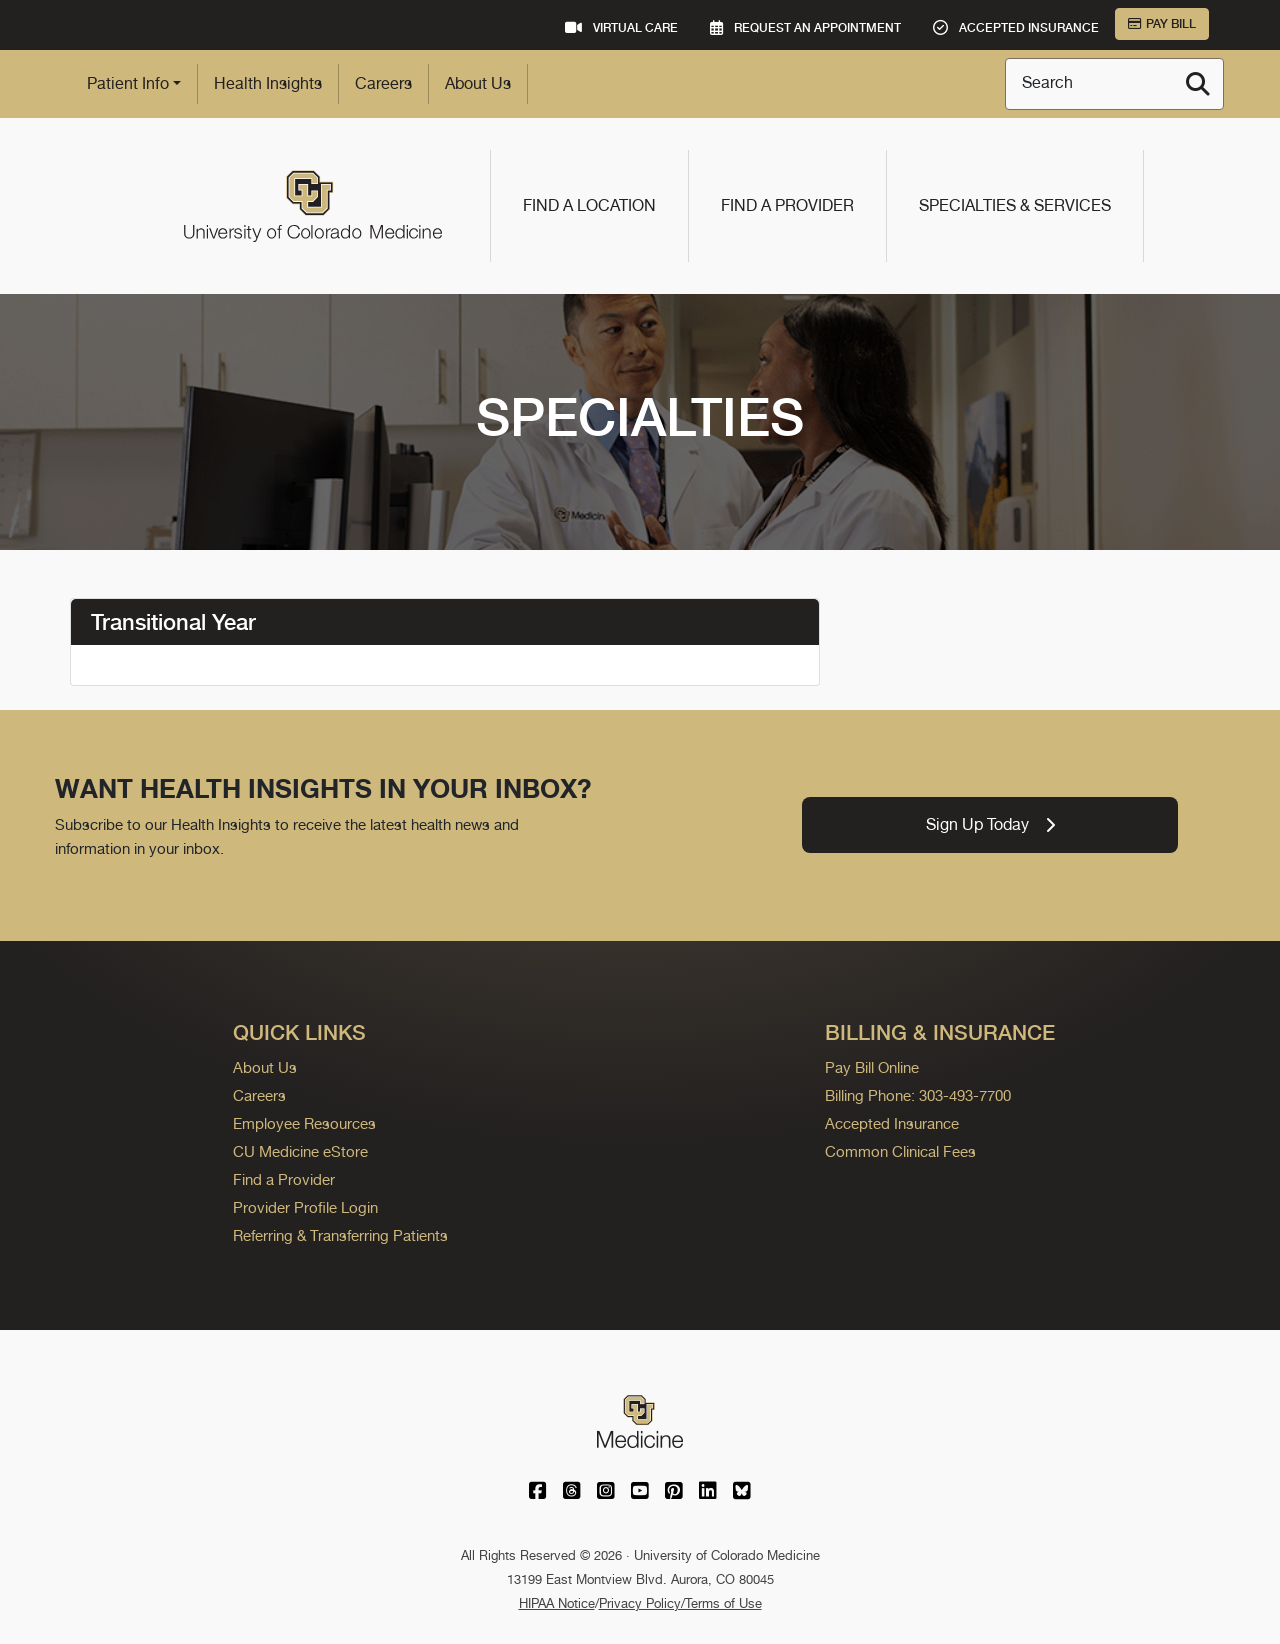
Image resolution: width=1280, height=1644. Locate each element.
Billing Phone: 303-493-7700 (918, 1095)
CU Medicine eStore (300, 1151)
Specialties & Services (1015, 205)
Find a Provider (787, 205)
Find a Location (589, 205)
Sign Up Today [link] (990, 824)
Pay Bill (1162, 24)
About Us (478, 83)
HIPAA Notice (557, 1603)
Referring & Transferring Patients (340, 1235)
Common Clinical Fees (900, 1151)
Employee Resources (304, 1123)
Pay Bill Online (872, 1067)
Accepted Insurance (892, 1123)
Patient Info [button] (128, 83)
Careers (383, 83)
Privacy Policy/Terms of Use (680, 1603)
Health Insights (268, 83)
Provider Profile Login (305, 1207)
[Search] (1198, 84)
